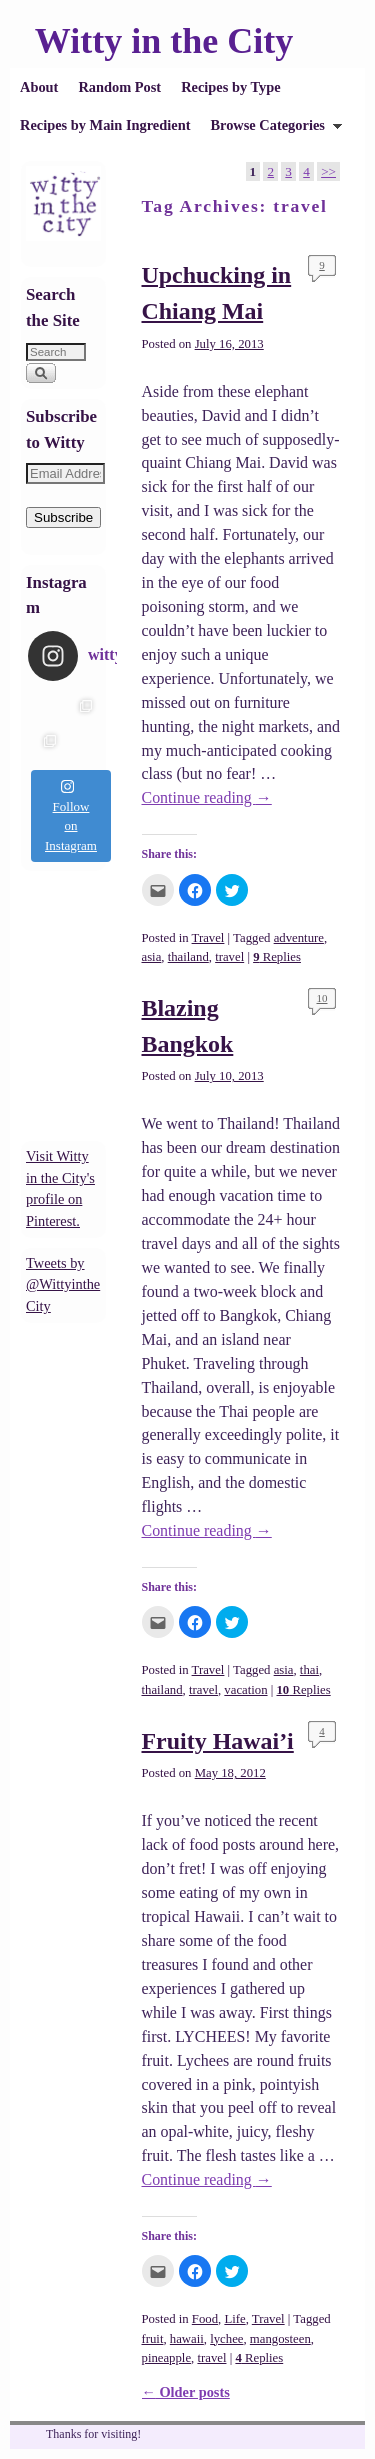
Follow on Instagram (71, 816)
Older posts (186, 2392)
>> (328, 171)
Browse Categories (271, 130)
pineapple (167, 2358)
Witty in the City (164, 41)
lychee (226, 2339)
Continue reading (207, 797)
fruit (153, 2339)
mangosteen (280, 2339)
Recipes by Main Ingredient (105, 125)
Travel (208, 938)
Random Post (119, 87)
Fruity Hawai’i (218, 1741)
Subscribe (63, 517)
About (39, 87)
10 (322, 998)
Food (205, 2319)
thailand (188, 957)
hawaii (187, 2339)
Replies (277, 957)
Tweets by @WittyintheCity (63, 1284)
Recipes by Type (230, 87)
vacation (245, 1690)
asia (152, 957)
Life (234, 2319)
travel (229, 957)
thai (309, 1670)
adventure (299, 938)
